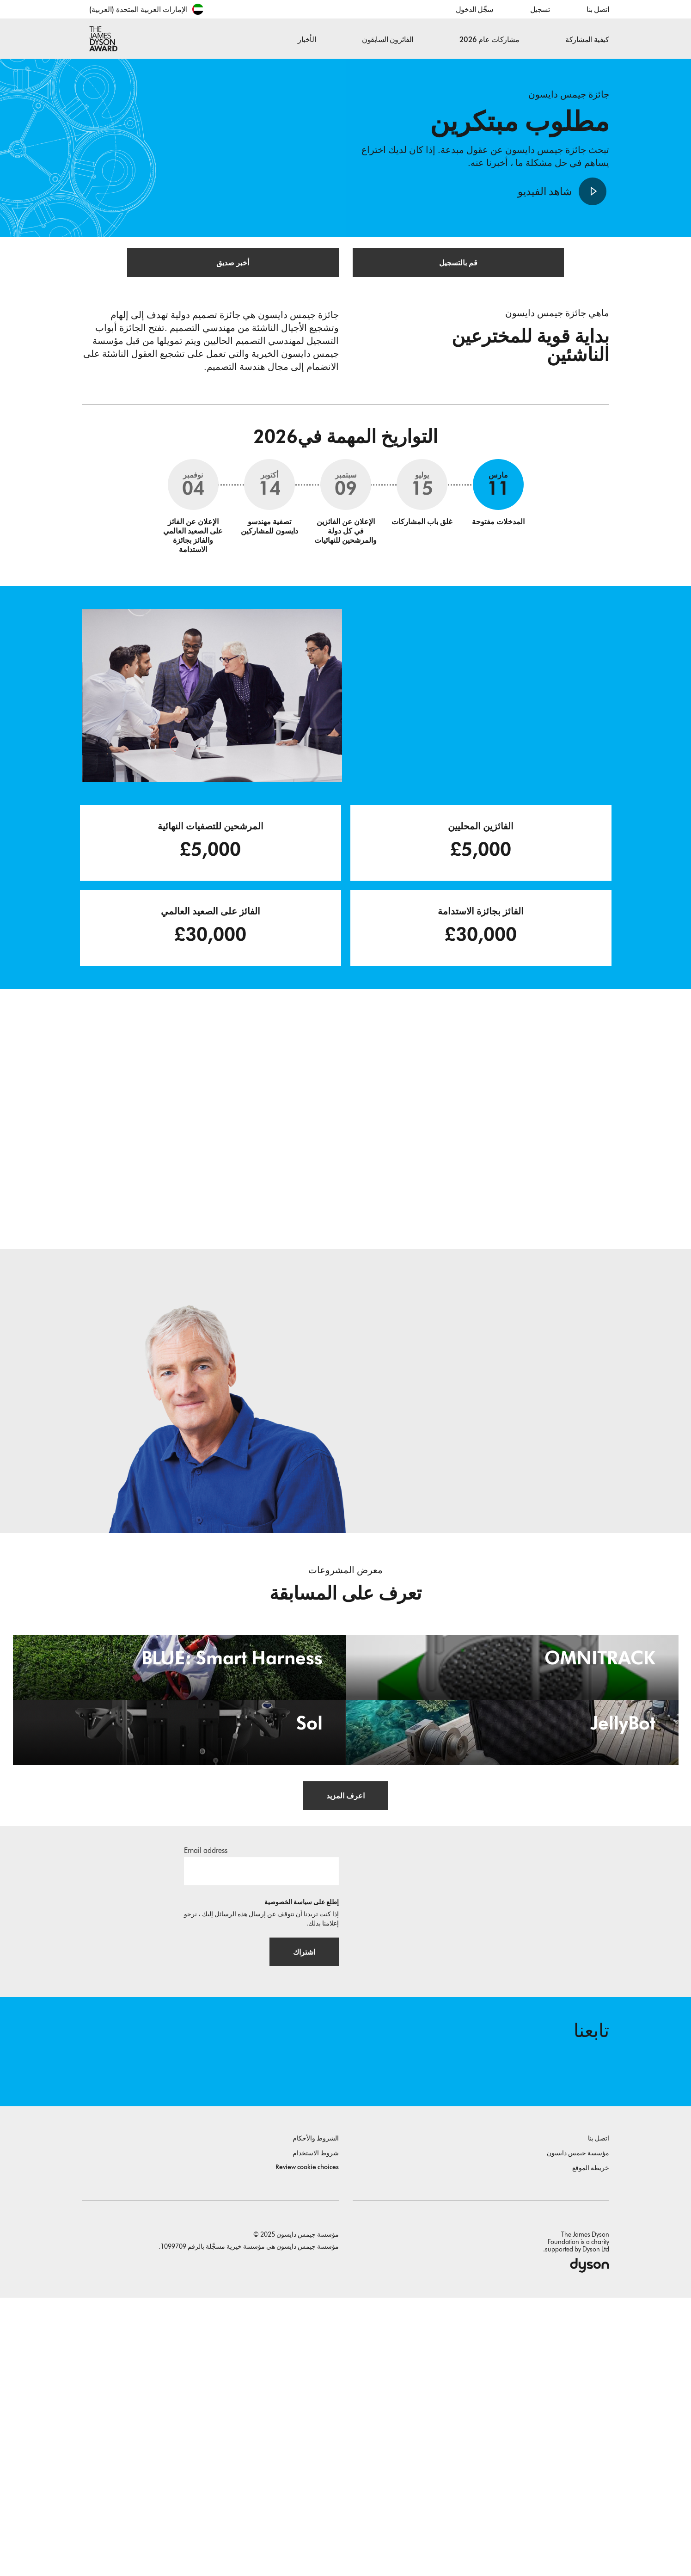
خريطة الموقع (590, 2446)
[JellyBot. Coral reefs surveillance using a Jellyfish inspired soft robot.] (512, 1938)
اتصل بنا (598, 9)
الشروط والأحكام (316, 2417)
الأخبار (307, 39)
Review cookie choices (307, 2445)
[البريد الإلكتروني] (261, 2140)
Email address (205, 2119)
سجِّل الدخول (474, 9)
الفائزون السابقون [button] (387, 39)
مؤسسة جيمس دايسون (578, 2431)
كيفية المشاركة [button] (587, 39)
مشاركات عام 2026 (489, 39)
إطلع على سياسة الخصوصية (301, 2171)
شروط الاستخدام (316, 2431)
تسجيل (540, 9)
